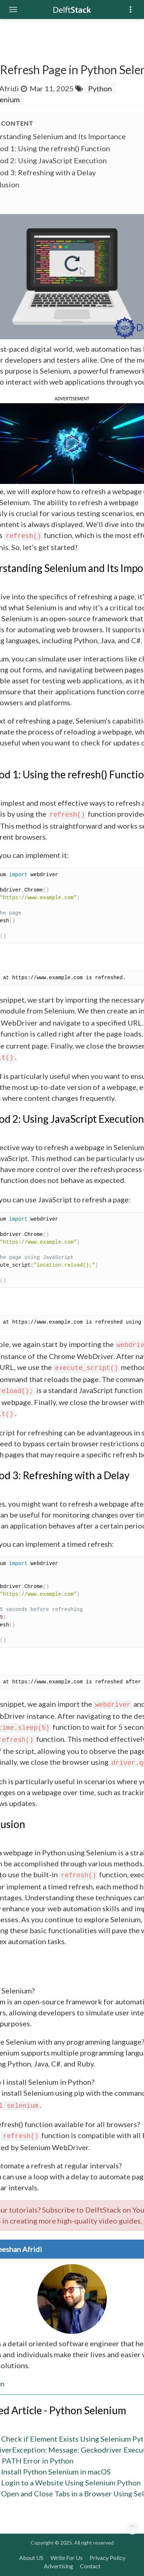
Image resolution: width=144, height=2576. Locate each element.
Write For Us (66, 2557)
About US (31, 2557)
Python (100, 88)
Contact (90, 2565)
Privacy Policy (107, 2557)
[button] (72, 442)
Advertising (58, 2565)
